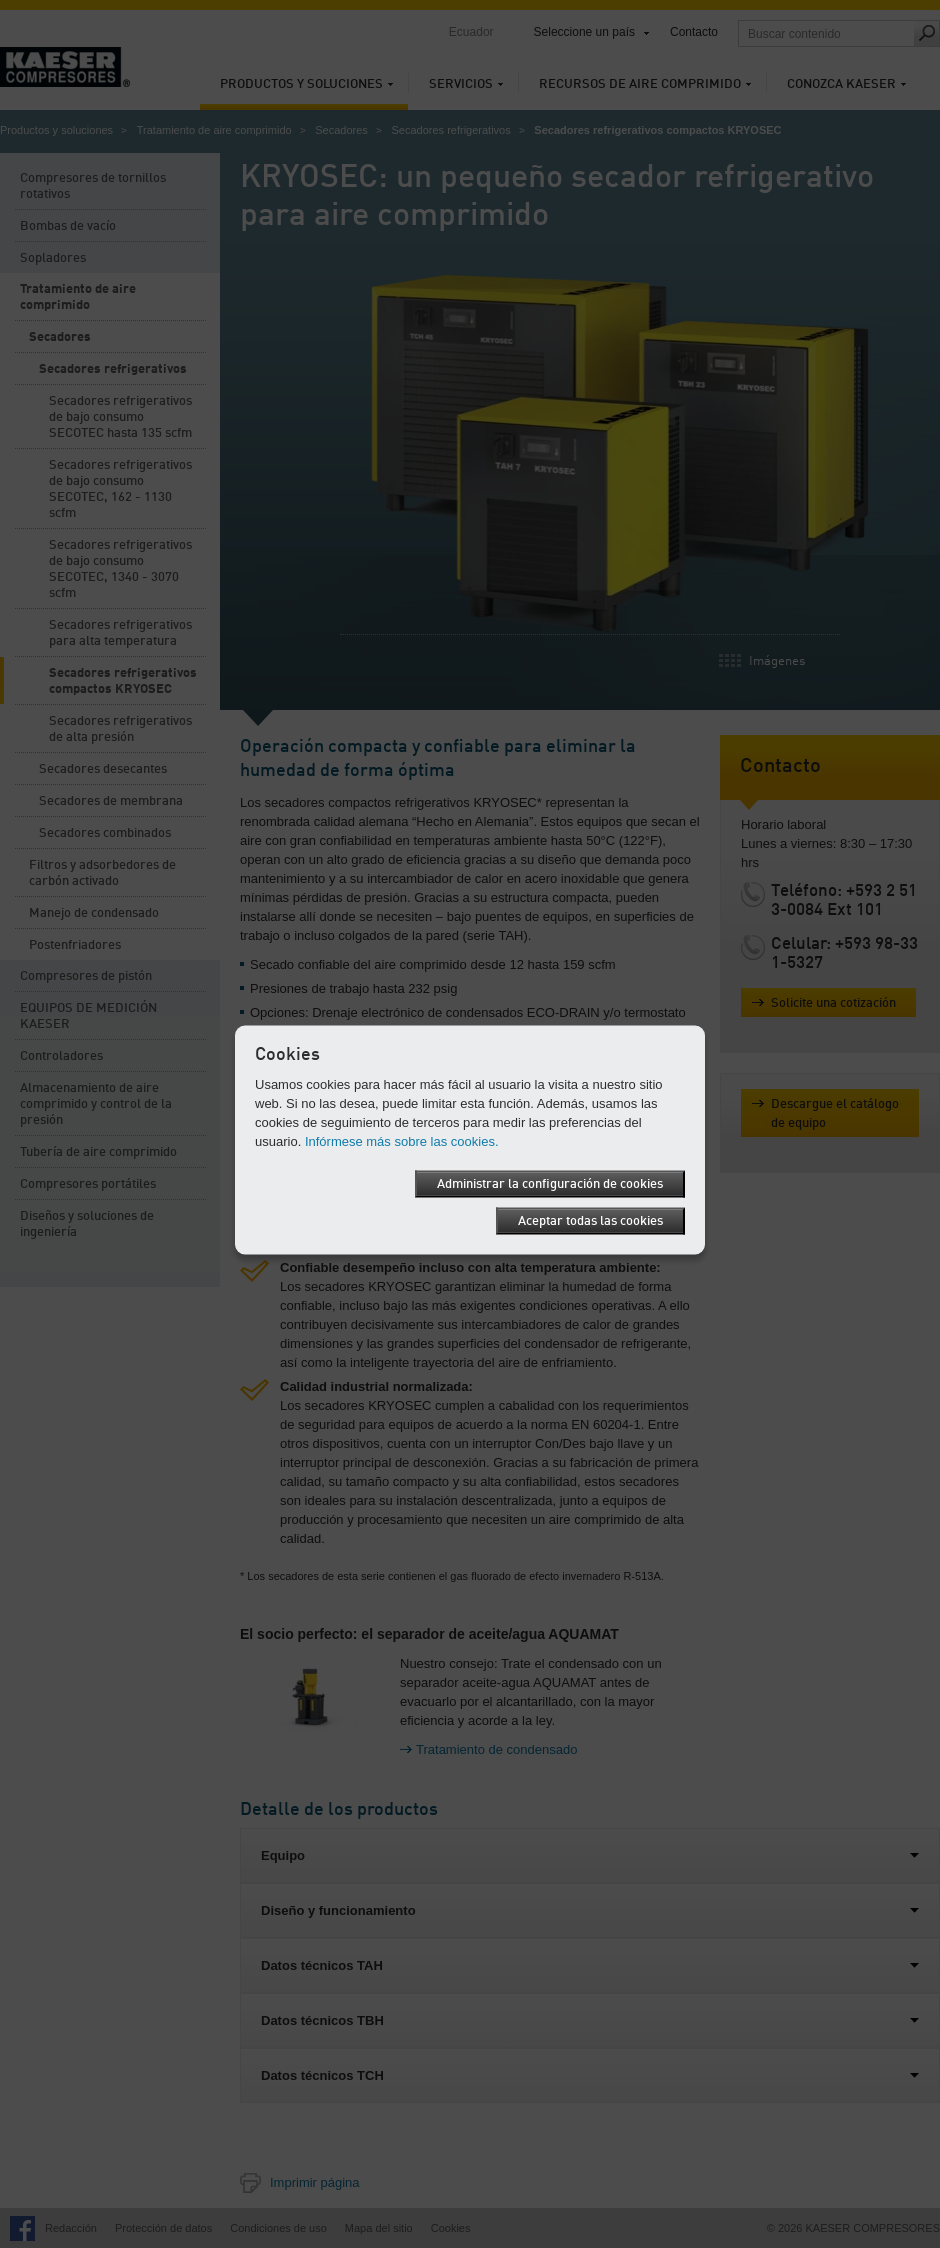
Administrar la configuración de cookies (550, 1184)
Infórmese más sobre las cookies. (402, 1141)
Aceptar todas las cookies (590, 1221)
